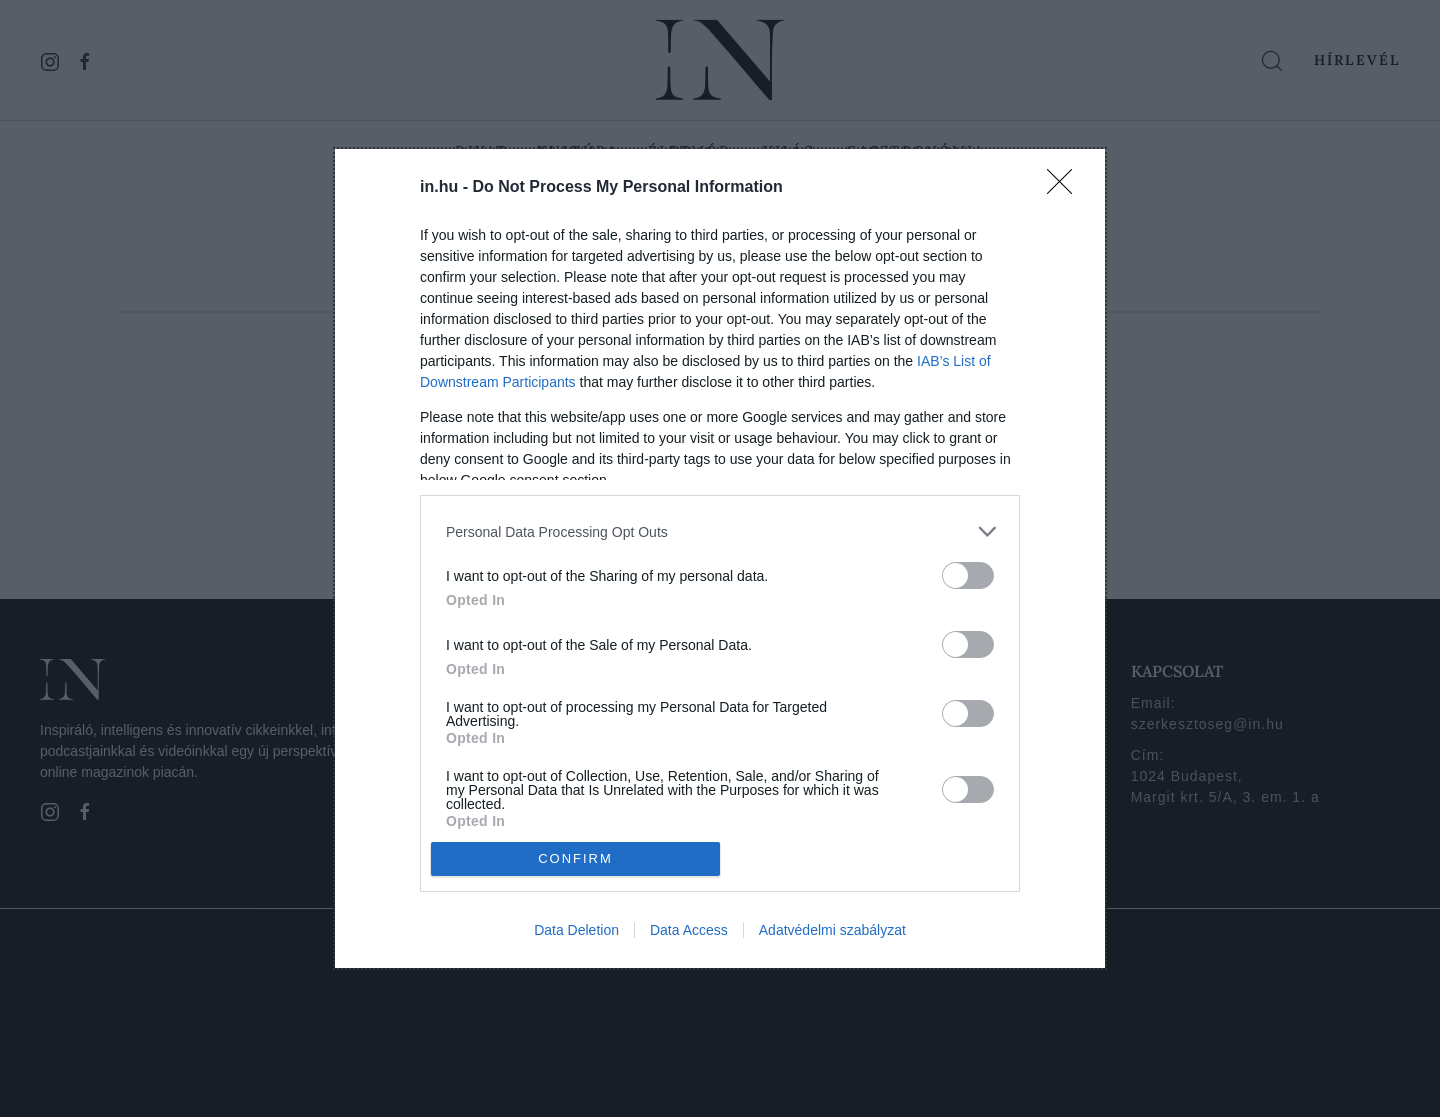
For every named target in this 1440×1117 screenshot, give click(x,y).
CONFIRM (575, 857)
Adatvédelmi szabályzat (832, 930)
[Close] (1066, 188)
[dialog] (720, 558)
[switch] (968, 575)
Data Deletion (576, 930)
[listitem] (720, 531)
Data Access (689, 930)
